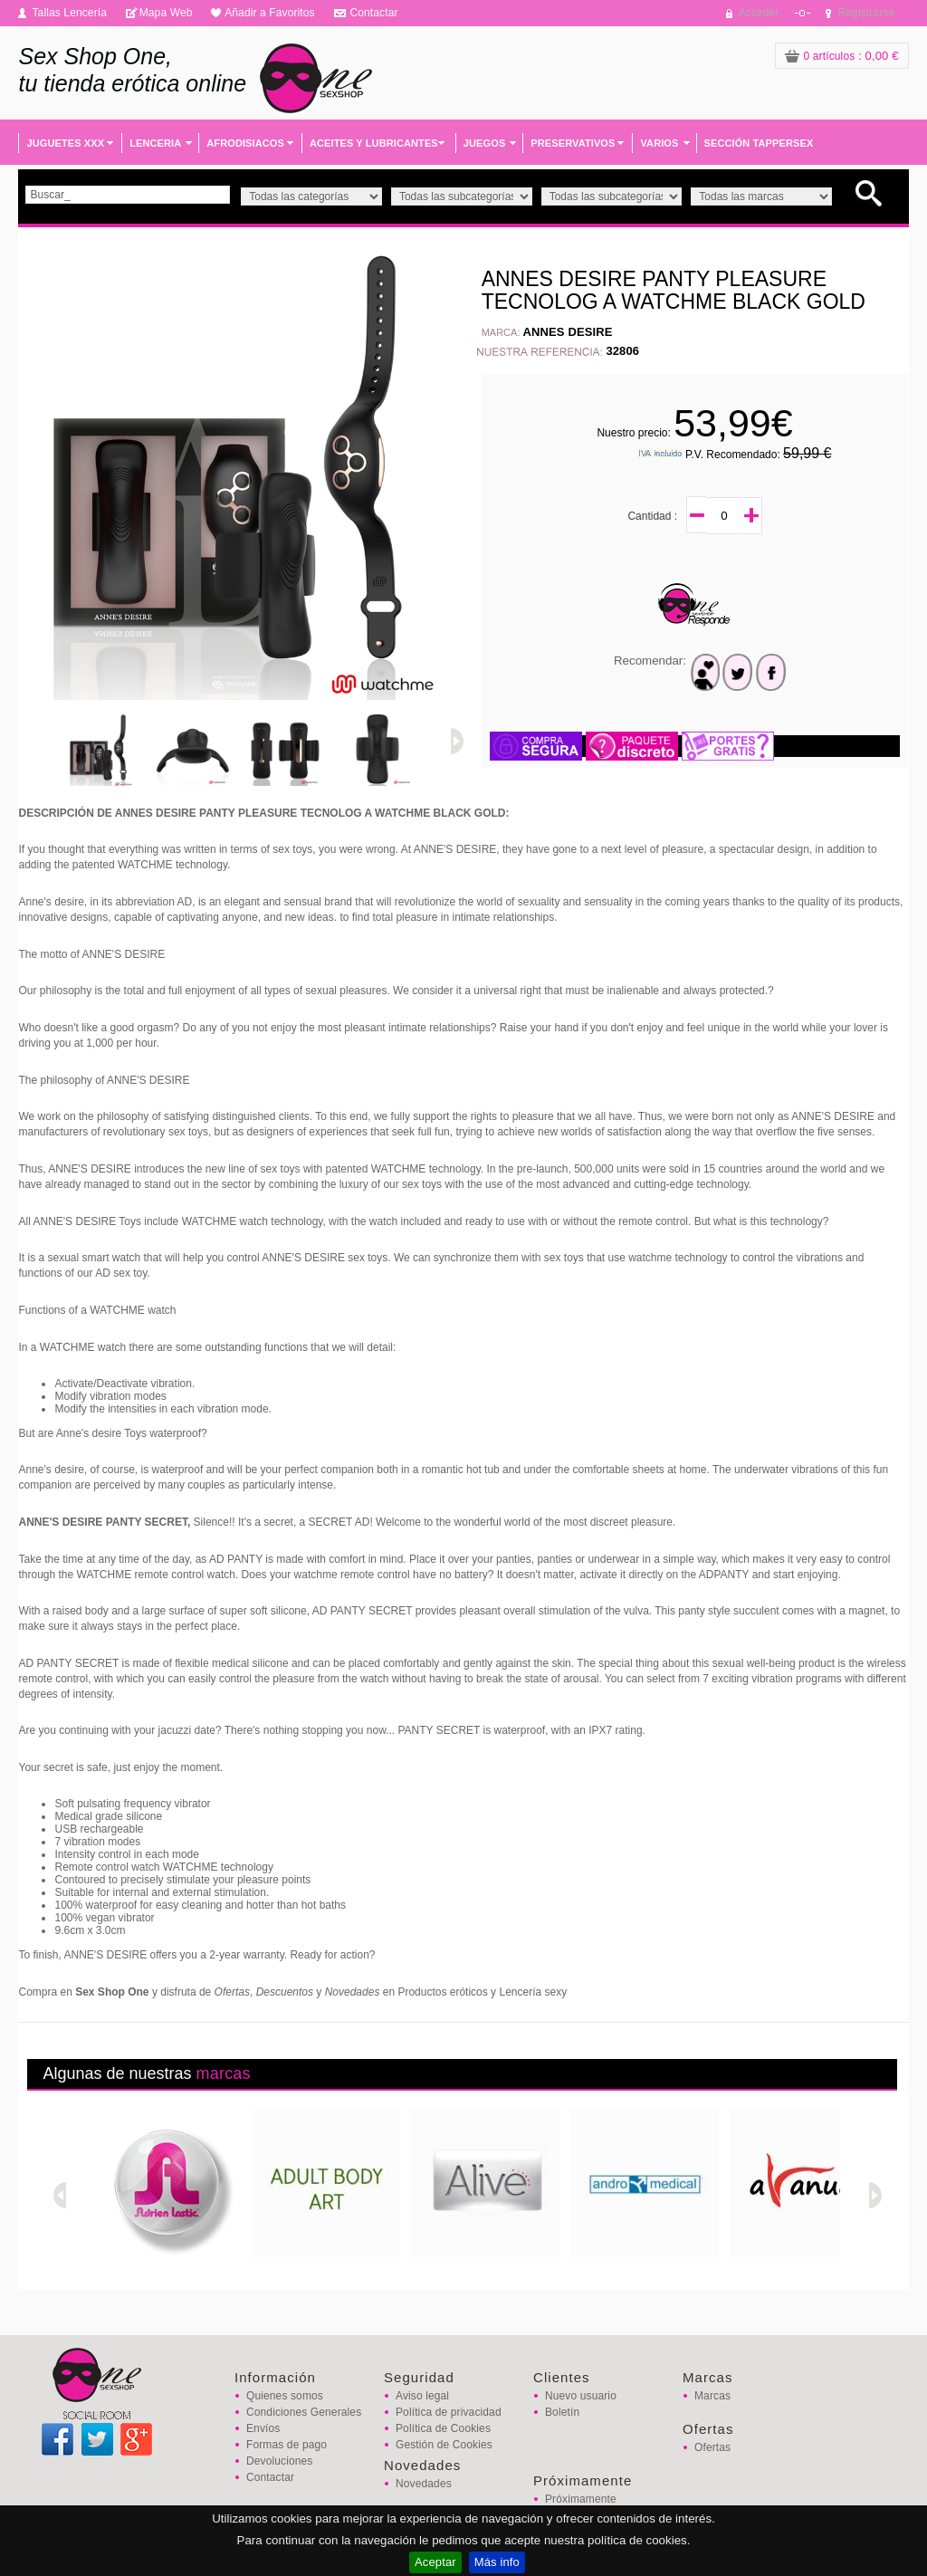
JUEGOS (485, 143)
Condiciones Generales (303, 2412)
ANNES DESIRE (568, 332)
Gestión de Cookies (444, 2444)
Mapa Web (166, 12)
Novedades (424, 2483)
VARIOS (659, 143)
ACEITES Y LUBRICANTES (374, 143)
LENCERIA (155, 143)
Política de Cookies (443, 2428)
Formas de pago (286, 2444)
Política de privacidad (449, 2412)
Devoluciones (279, 2461)
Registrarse (866, 12)
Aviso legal (422, 2395)
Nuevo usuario (580, 2395)
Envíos (263, 2428)
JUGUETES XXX (65, 143)
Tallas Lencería (69, 12)
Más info (497, 2562)
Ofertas (712, 2447)
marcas (223, 2073)
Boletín (562, 2412)
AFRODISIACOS (245, 143)
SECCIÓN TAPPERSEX (759, 143)
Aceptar (435, 2562)
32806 (622, 351)
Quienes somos (284, 2395)
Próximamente (580, 2499)
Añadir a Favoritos (270, 12)
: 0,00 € (842, 55)
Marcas (712, 2395)
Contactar (373, 12)
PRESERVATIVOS (572, 143)
